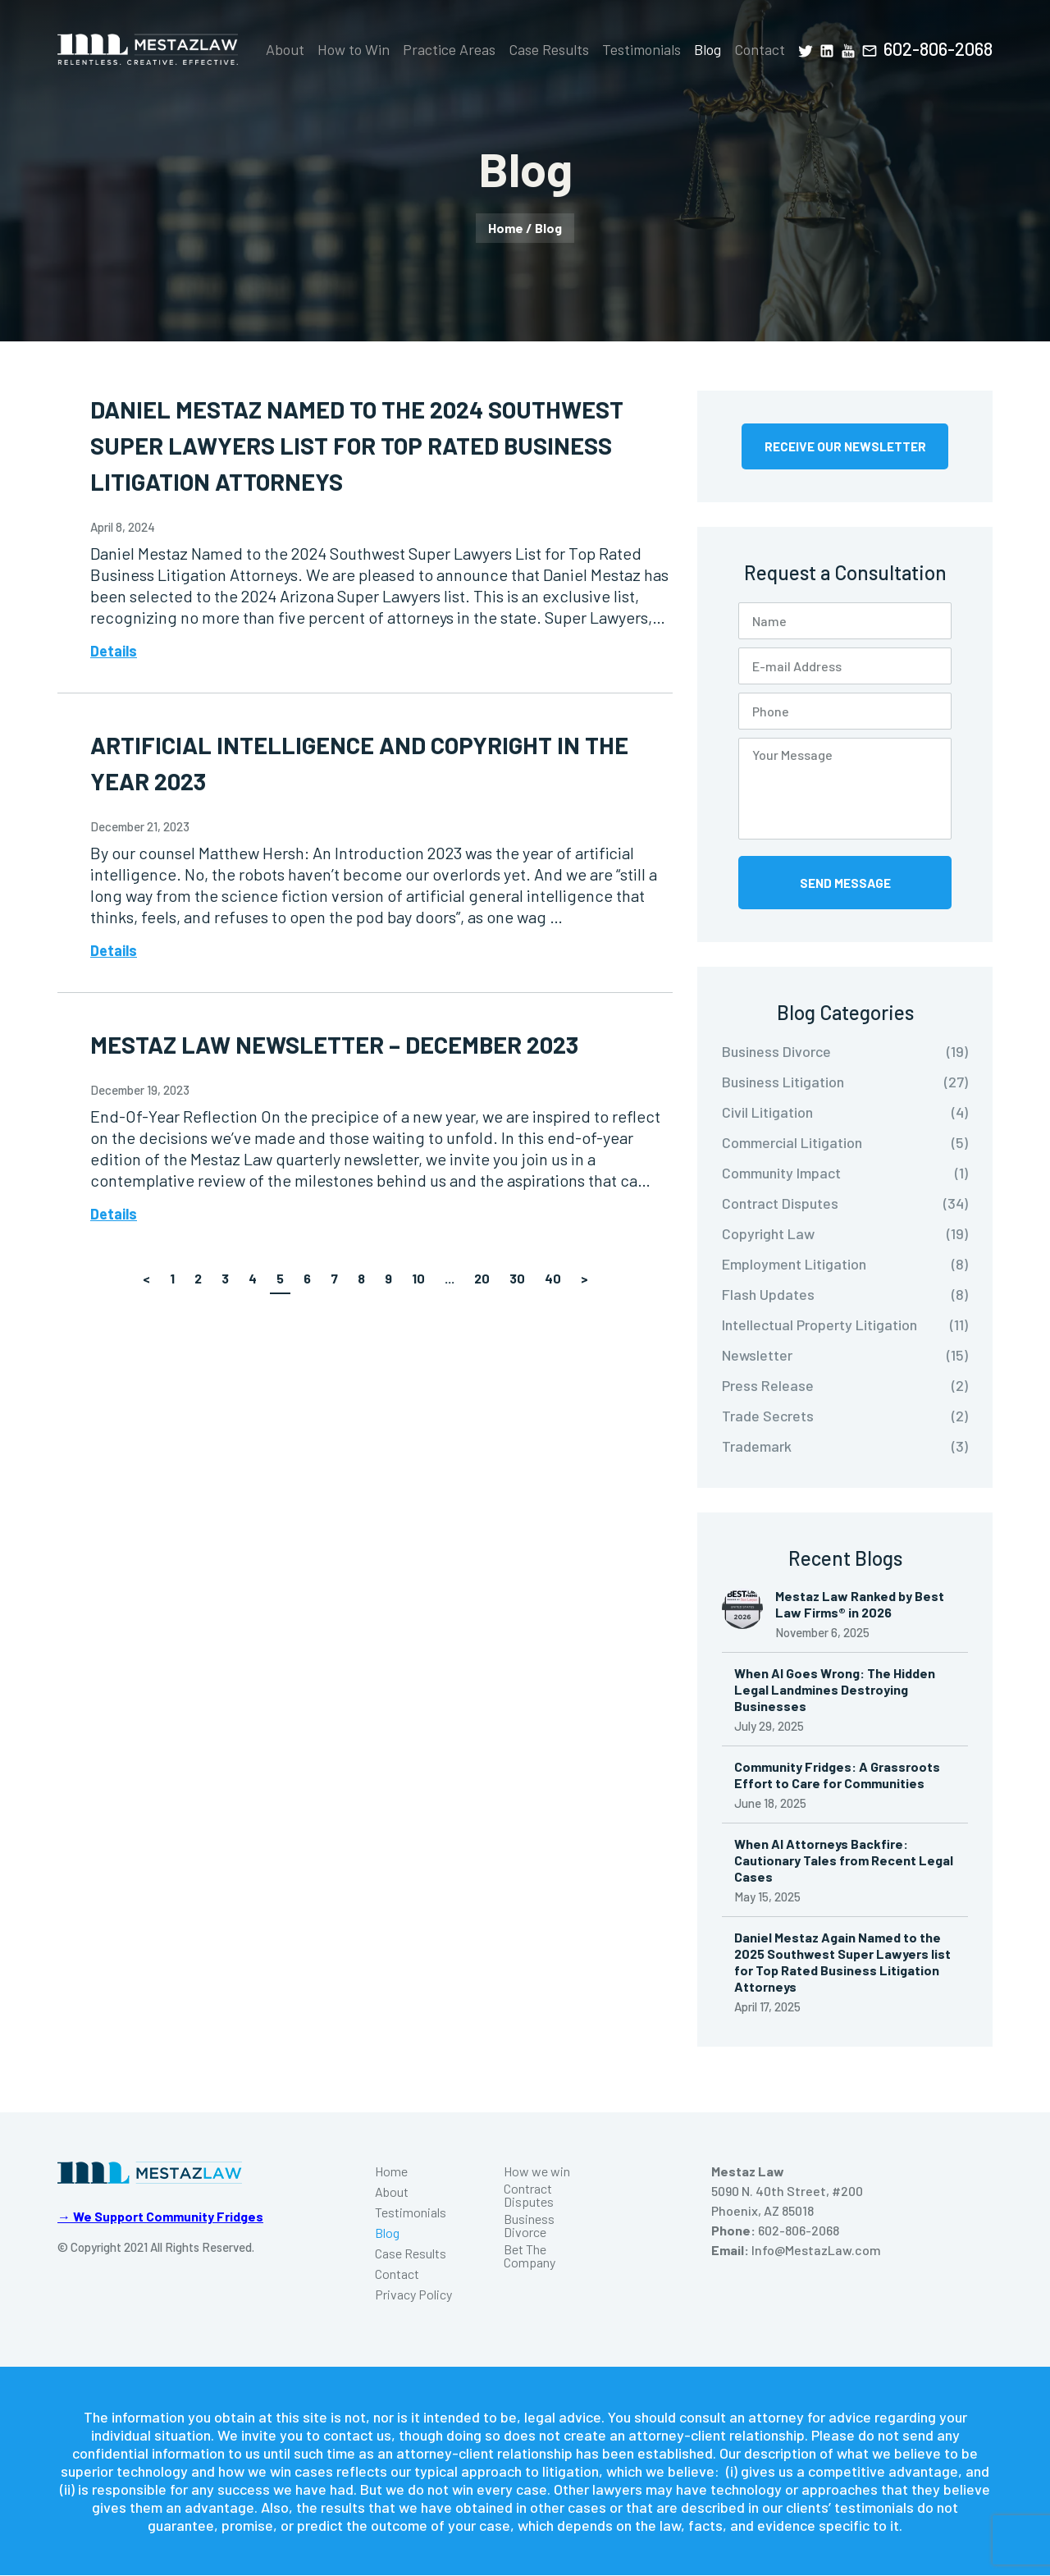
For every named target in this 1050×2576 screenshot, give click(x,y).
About (285, 49)
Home (505, 228)
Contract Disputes (529, 2196)
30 (517, 1278)
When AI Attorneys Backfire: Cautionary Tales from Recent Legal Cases (843, 1861)
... (449, 1278)
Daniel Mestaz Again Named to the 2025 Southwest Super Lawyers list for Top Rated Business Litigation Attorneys (842, 1962)
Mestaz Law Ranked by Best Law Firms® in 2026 (859, 1605)
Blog (707, 49)
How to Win (353, 49)
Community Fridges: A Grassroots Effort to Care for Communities (837, 1775)
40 (553, 1278)
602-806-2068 (938, 48)
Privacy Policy (413, 2295)
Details (113, 651)
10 (418, 1278)
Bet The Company (529, 2257)
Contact (759, 49)
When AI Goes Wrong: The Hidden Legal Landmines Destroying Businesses (834, 1690)
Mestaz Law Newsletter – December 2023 (346, 1044)
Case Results (549, 49)
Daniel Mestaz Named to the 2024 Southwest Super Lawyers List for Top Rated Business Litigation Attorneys (367, 445)
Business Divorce (529, 2226)
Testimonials (641, 49)
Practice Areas (449, 49)
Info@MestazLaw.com (816, 2250)
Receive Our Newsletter (845, 446)
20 (482, 1278)
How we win (537, 2172)
